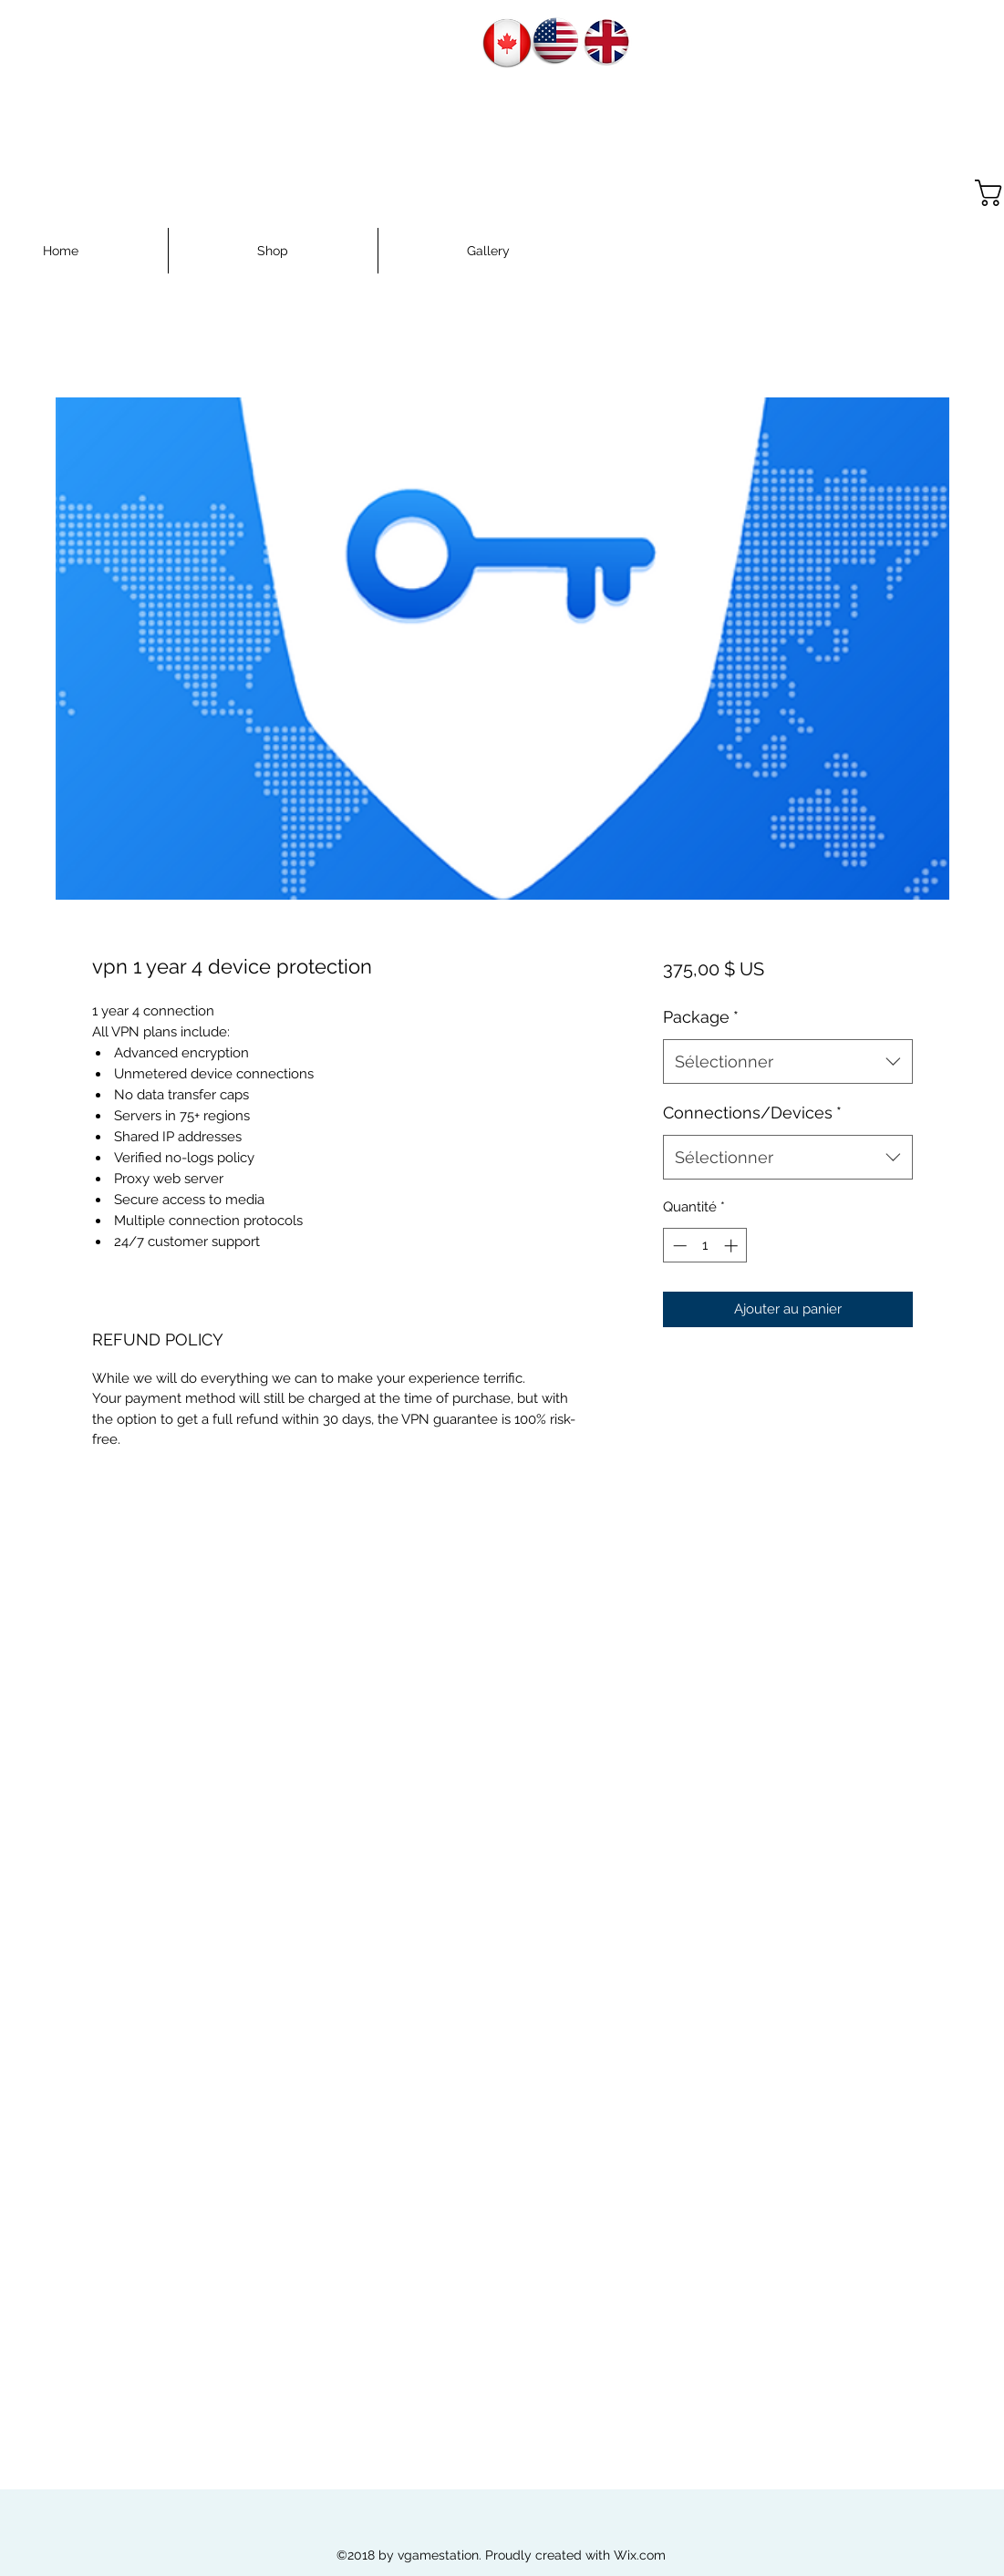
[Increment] (732, 1245)
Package (701, 1016)
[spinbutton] (705, 1245)
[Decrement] (678, 1245)
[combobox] (787, 1062)
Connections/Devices (752, 1112)
